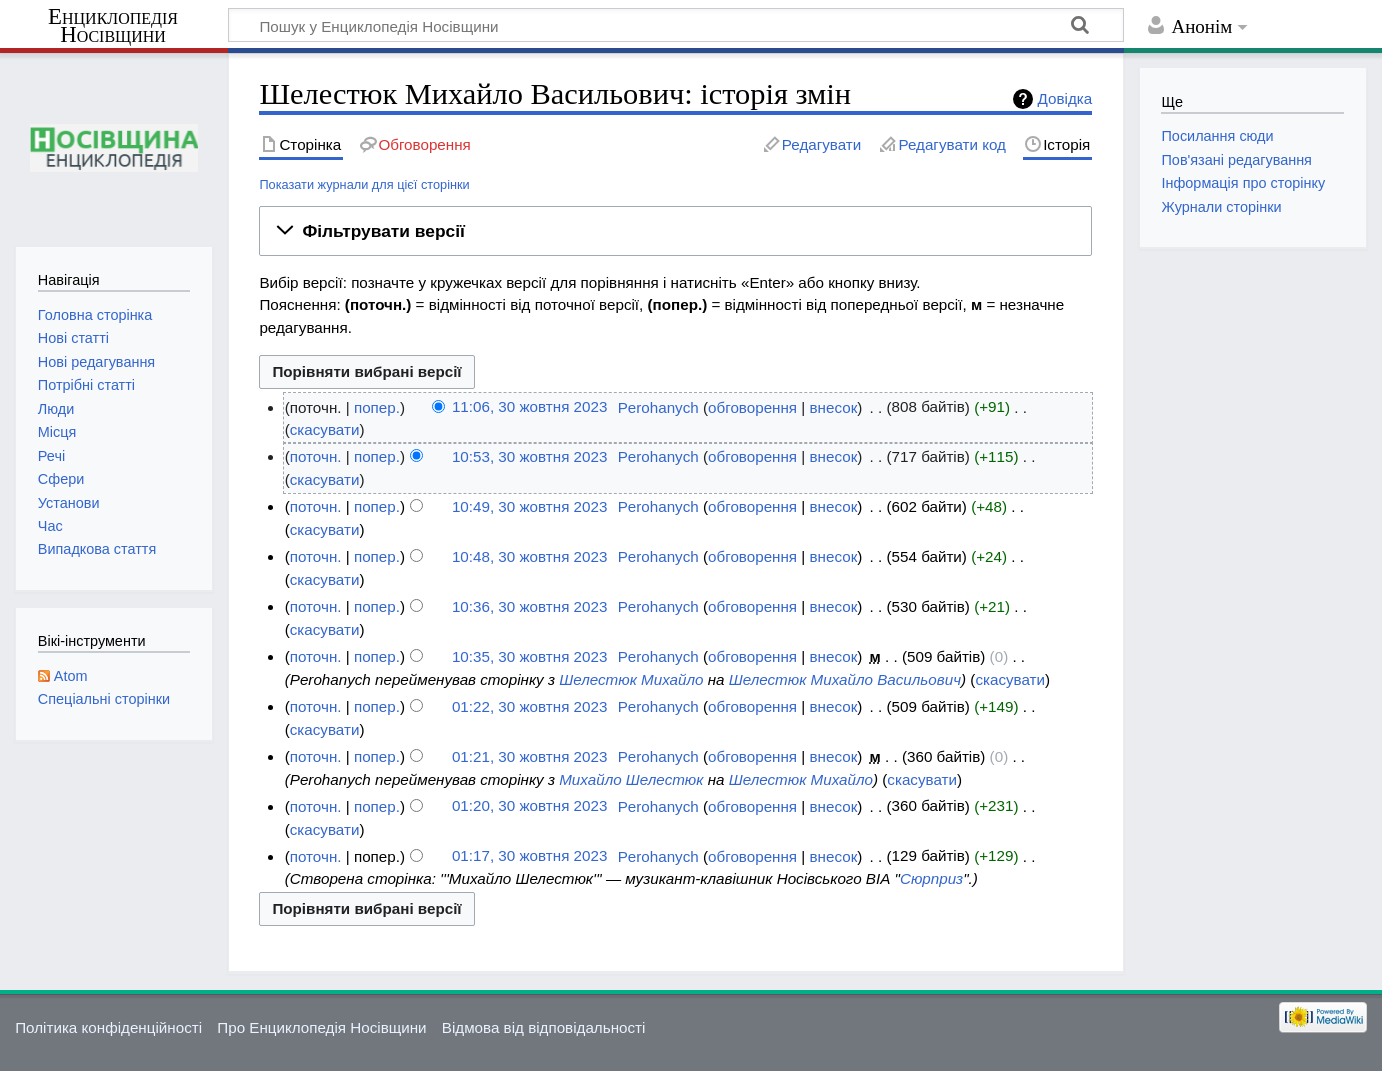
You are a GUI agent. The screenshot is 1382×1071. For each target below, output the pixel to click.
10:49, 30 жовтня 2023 (529, 506)
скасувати (325, 429)
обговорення (752, 407)
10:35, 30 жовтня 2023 (529, 656)
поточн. (316, 456)
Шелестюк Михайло (631, 679)
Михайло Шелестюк (631, 779)
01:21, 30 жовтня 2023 (529, 756)
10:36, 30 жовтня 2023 (529, 606)
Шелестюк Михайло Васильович (845, 679)
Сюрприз (931, 878)
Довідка (1065, 98)
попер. (377, 407)
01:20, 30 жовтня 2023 (529, 806)
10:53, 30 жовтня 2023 (529, 456)
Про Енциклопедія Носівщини (321, 1027)
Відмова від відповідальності (544, 1027)
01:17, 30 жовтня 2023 (529, 856)
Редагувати (821, 144)
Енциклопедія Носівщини (113, 26)
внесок (834, 407)
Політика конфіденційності (108, 1027)
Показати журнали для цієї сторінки (364, 184)
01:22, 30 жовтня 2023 (529, 706)
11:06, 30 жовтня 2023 (529, 407)
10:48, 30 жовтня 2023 (529, 556)
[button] (675, 231)
